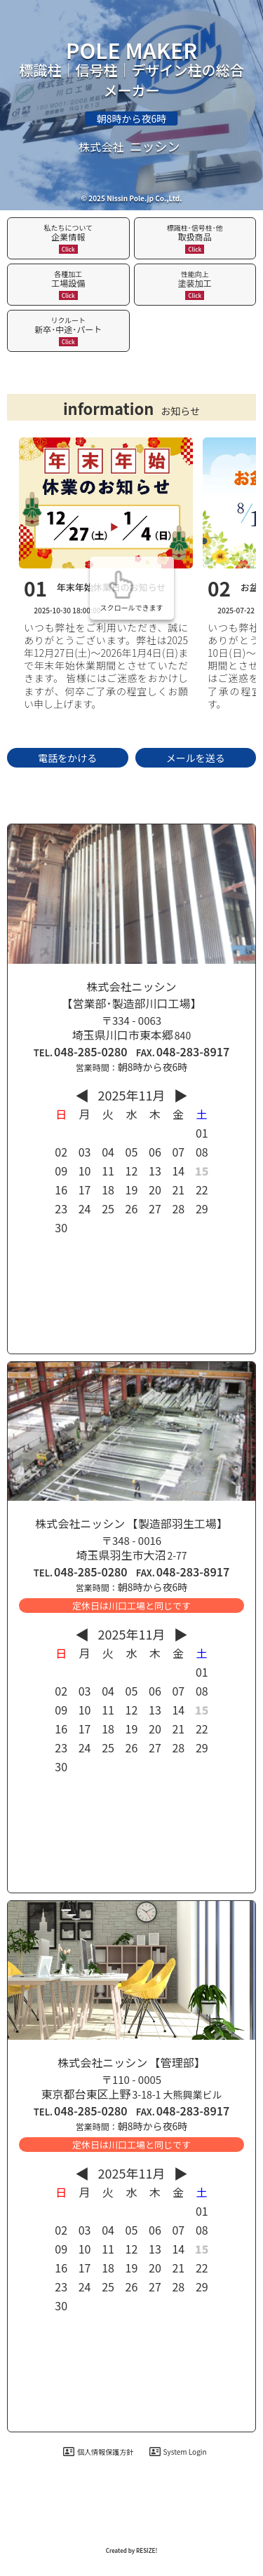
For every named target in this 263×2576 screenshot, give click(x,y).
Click (68, 249)
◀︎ (82, 1095)
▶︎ (181, 1095)
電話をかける (67, 758)
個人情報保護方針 (98, 2451)
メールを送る (195, 758)
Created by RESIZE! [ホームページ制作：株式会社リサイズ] (132, 2550)
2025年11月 (132, 1095)
